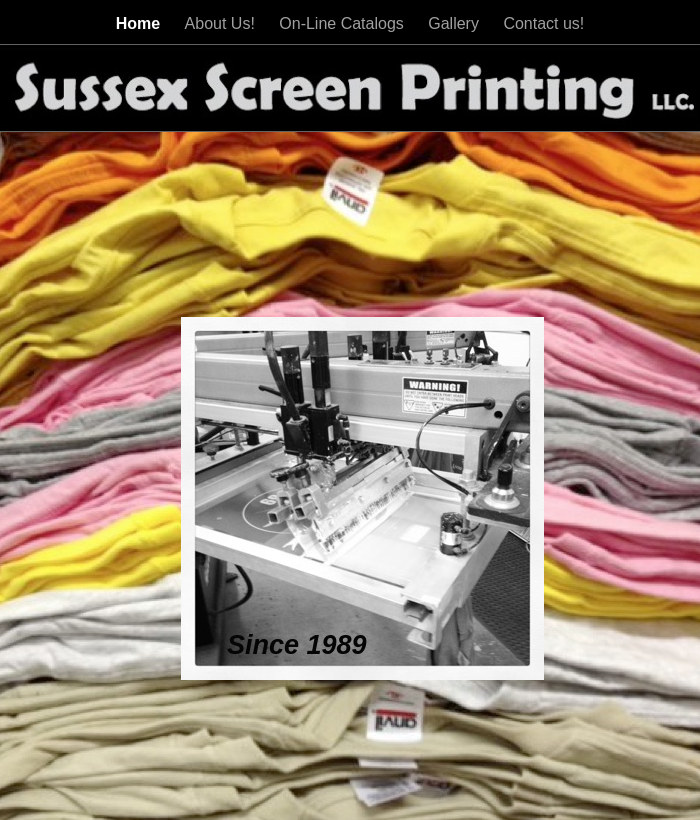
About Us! (222, 23)
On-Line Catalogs (343, 23)
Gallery (455, 23)
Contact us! (543, 23)
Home (140, 23)
